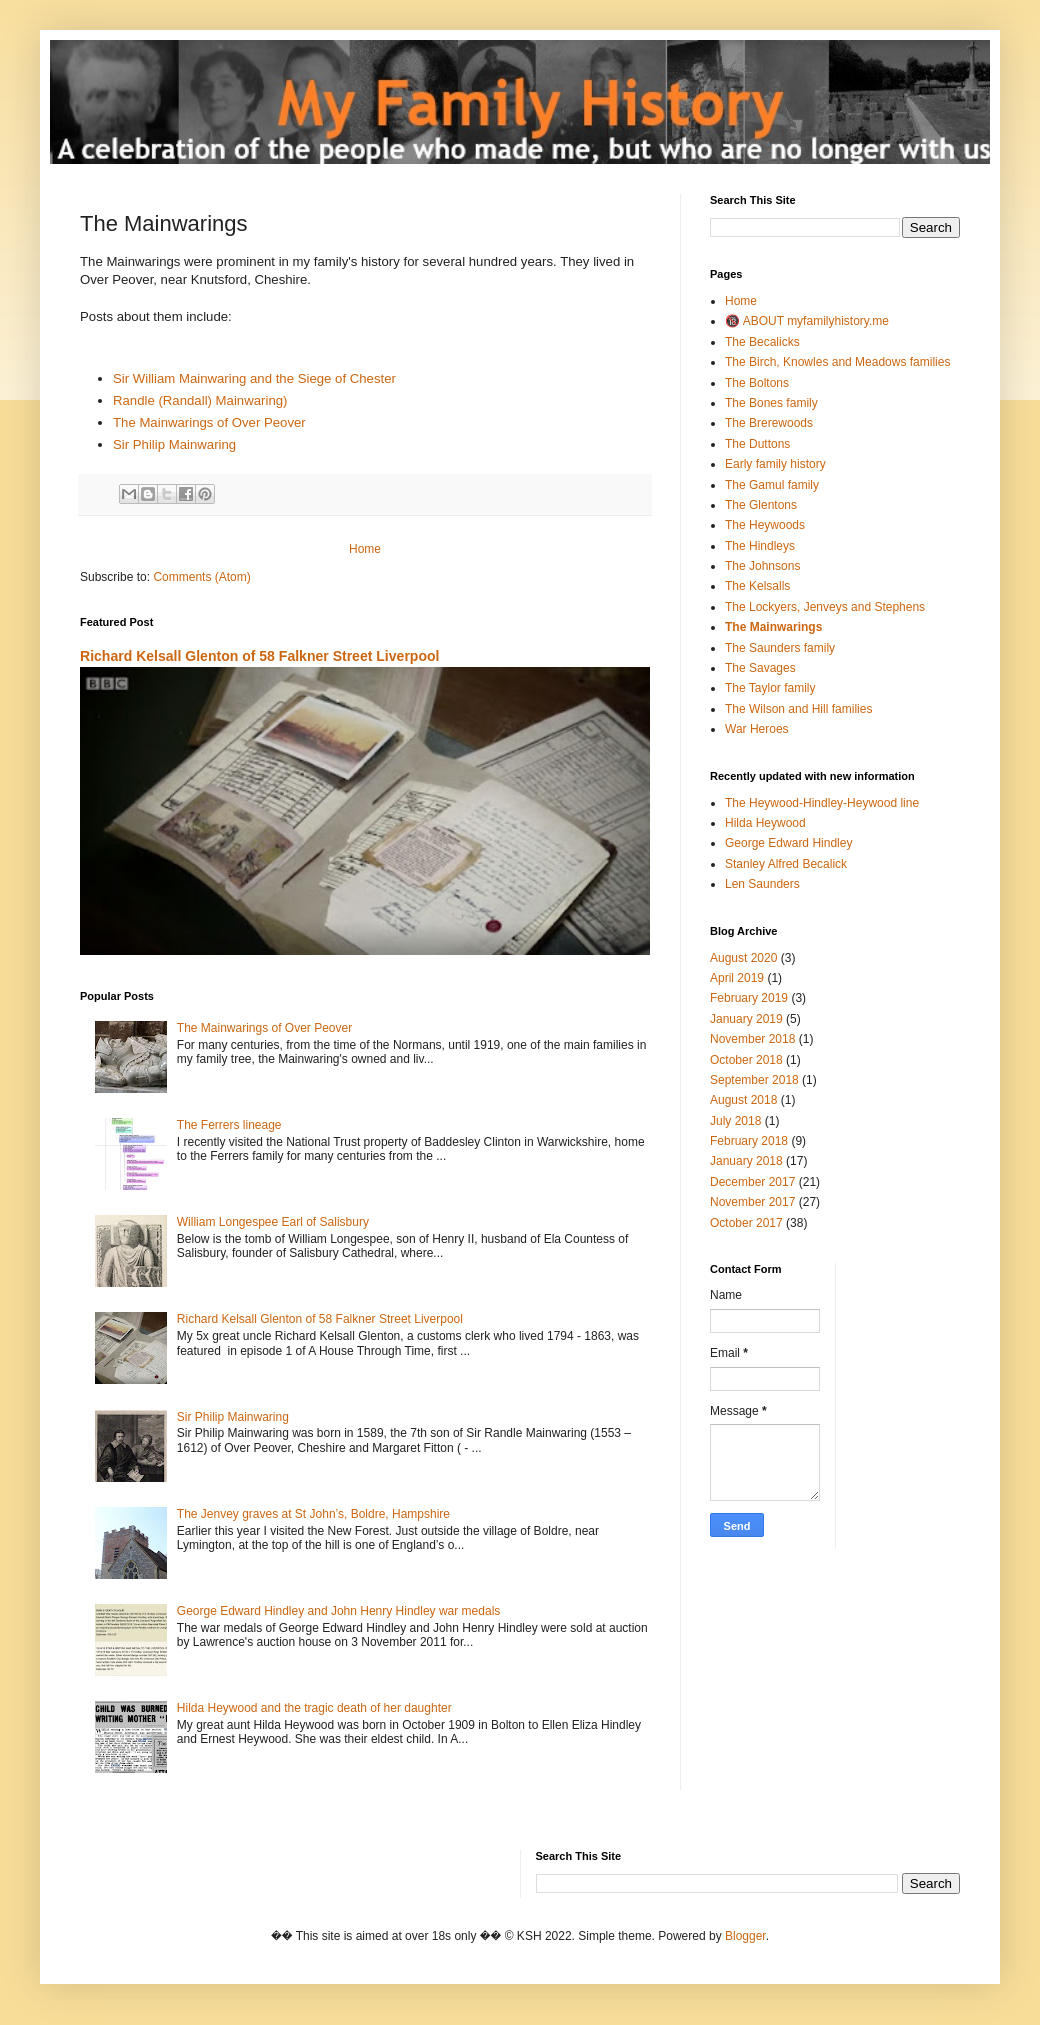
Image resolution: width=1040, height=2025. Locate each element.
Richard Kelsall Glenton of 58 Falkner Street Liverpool (259, 656)
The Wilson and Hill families (798, 709)
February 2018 (749, 1141)
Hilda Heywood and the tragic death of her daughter (314, 1708)
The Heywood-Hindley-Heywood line (822, 803)
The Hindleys (760, 546)
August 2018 (743, 1100)
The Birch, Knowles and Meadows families (837, 362)
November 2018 (752, 1039)
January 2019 (746, 1019)
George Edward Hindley (788, 843)
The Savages (760, 668)
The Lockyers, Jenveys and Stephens (825, 607)
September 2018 (754, 1080)
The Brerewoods (769, 423)
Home (365, 549)
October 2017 (746, 1223)
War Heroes (757, 729)
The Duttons (757, 444)
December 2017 (752, 1182)
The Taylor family (770, 688)
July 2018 (735, 1121)
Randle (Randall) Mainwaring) (200, 400)
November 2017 (752, 1202)
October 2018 (746, 1060)
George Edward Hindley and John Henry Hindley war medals (339, 1611)
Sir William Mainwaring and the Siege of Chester (254, 378)
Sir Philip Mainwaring (174, 444)
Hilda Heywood (765, 823)
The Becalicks (762, 342)
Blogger (745, 1936)
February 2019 (749, 998)
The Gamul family (772, 485)
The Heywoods (765, 525)
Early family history (775, 464)
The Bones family (771, 403)
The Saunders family (780, 648)
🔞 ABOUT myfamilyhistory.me (807, 321)
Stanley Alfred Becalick (786, 864)
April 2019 (737, 978)
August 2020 (743, 958)
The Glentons (761, 505)
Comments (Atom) (201, 577)
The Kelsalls (757, 586)
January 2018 (746, 1161)
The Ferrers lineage (229, 1125)
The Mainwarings (773, 627)
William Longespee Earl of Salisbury (273, 1222)
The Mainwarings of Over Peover (209, 422)
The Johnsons (762, 566)
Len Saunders (762, 884)
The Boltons (757, 383)
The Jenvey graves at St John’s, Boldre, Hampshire (313, 1514)
